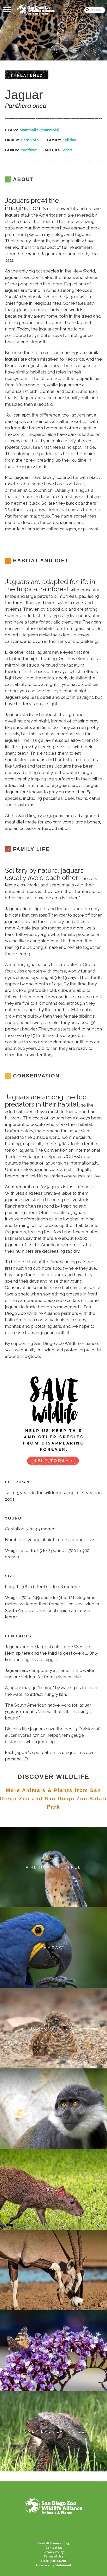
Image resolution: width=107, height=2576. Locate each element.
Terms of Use (54, 2556)
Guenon (53, 2108)
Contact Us (54, 2547)
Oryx (53, 2270)
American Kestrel (53, 1867)
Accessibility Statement (53, 2565)
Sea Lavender (54, 2350)
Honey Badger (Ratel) (53, 2431)
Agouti (53, 2189)
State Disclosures (53, 2560)
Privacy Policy (53, 2552)
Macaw (53, 1947)
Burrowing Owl (53, 2028)
